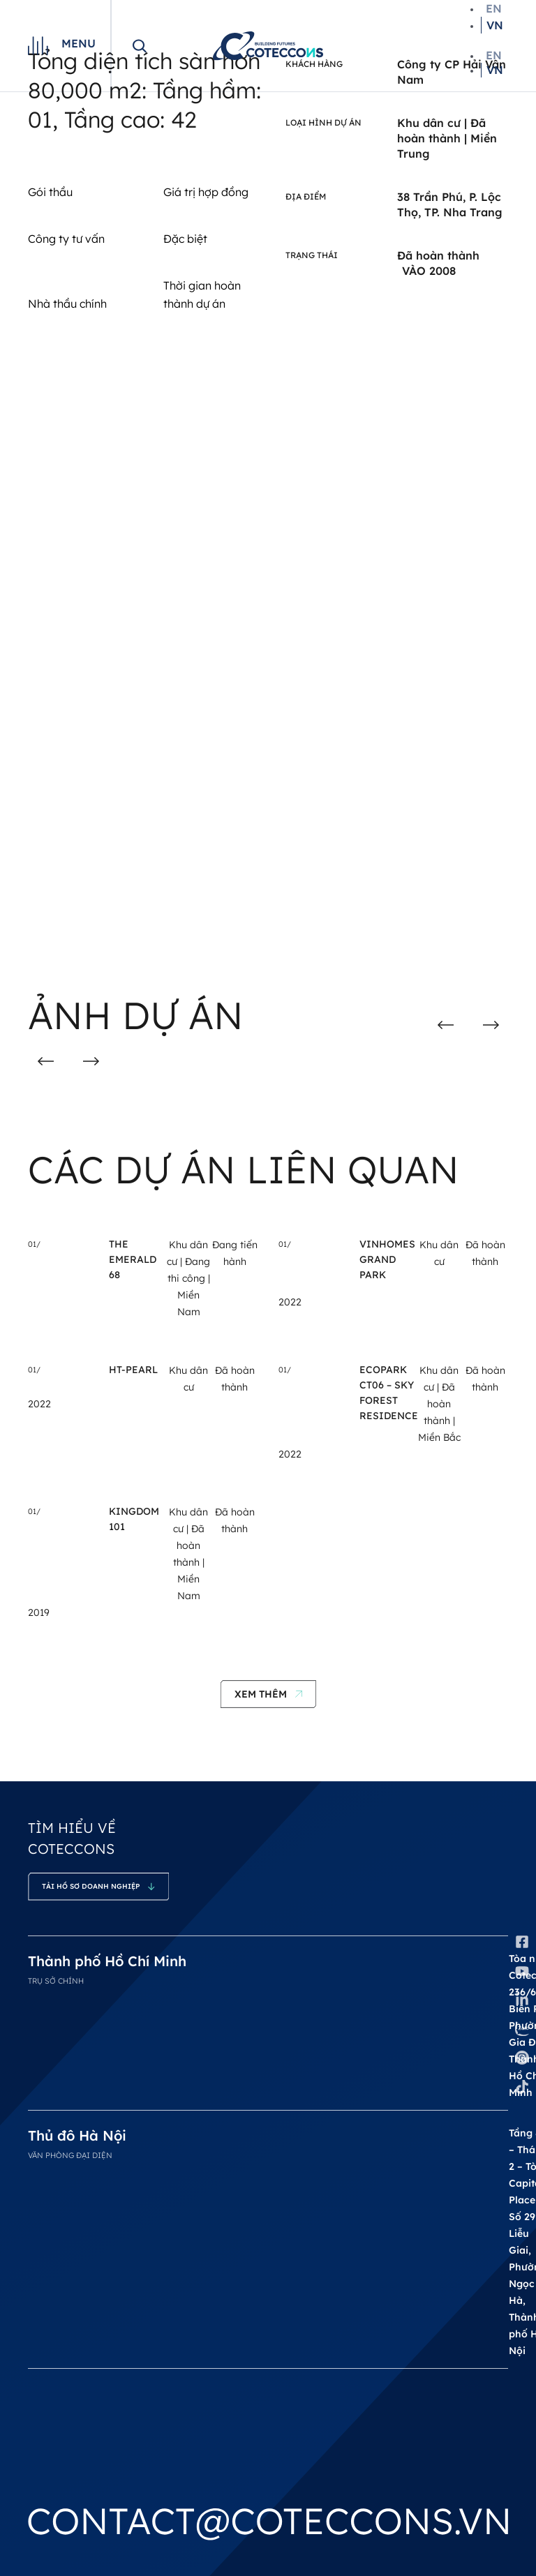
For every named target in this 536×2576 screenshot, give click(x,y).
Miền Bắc (439, 1437)
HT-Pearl (133, 1369)
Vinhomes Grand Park (387, 1259)
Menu (78, 43)
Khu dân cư (429, 123)
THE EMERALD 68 (132, 1259)
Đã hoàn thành (439, 1404)
